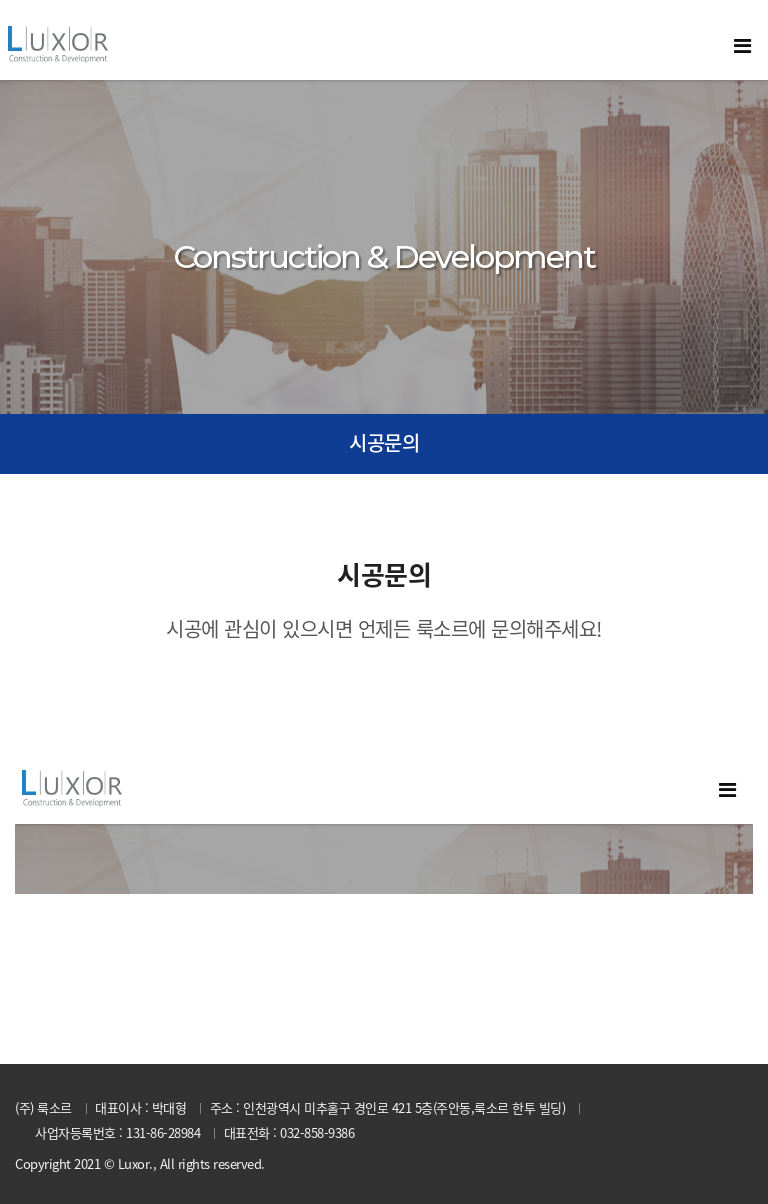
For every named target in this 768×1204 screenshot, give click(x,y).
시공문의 (384, 442)
